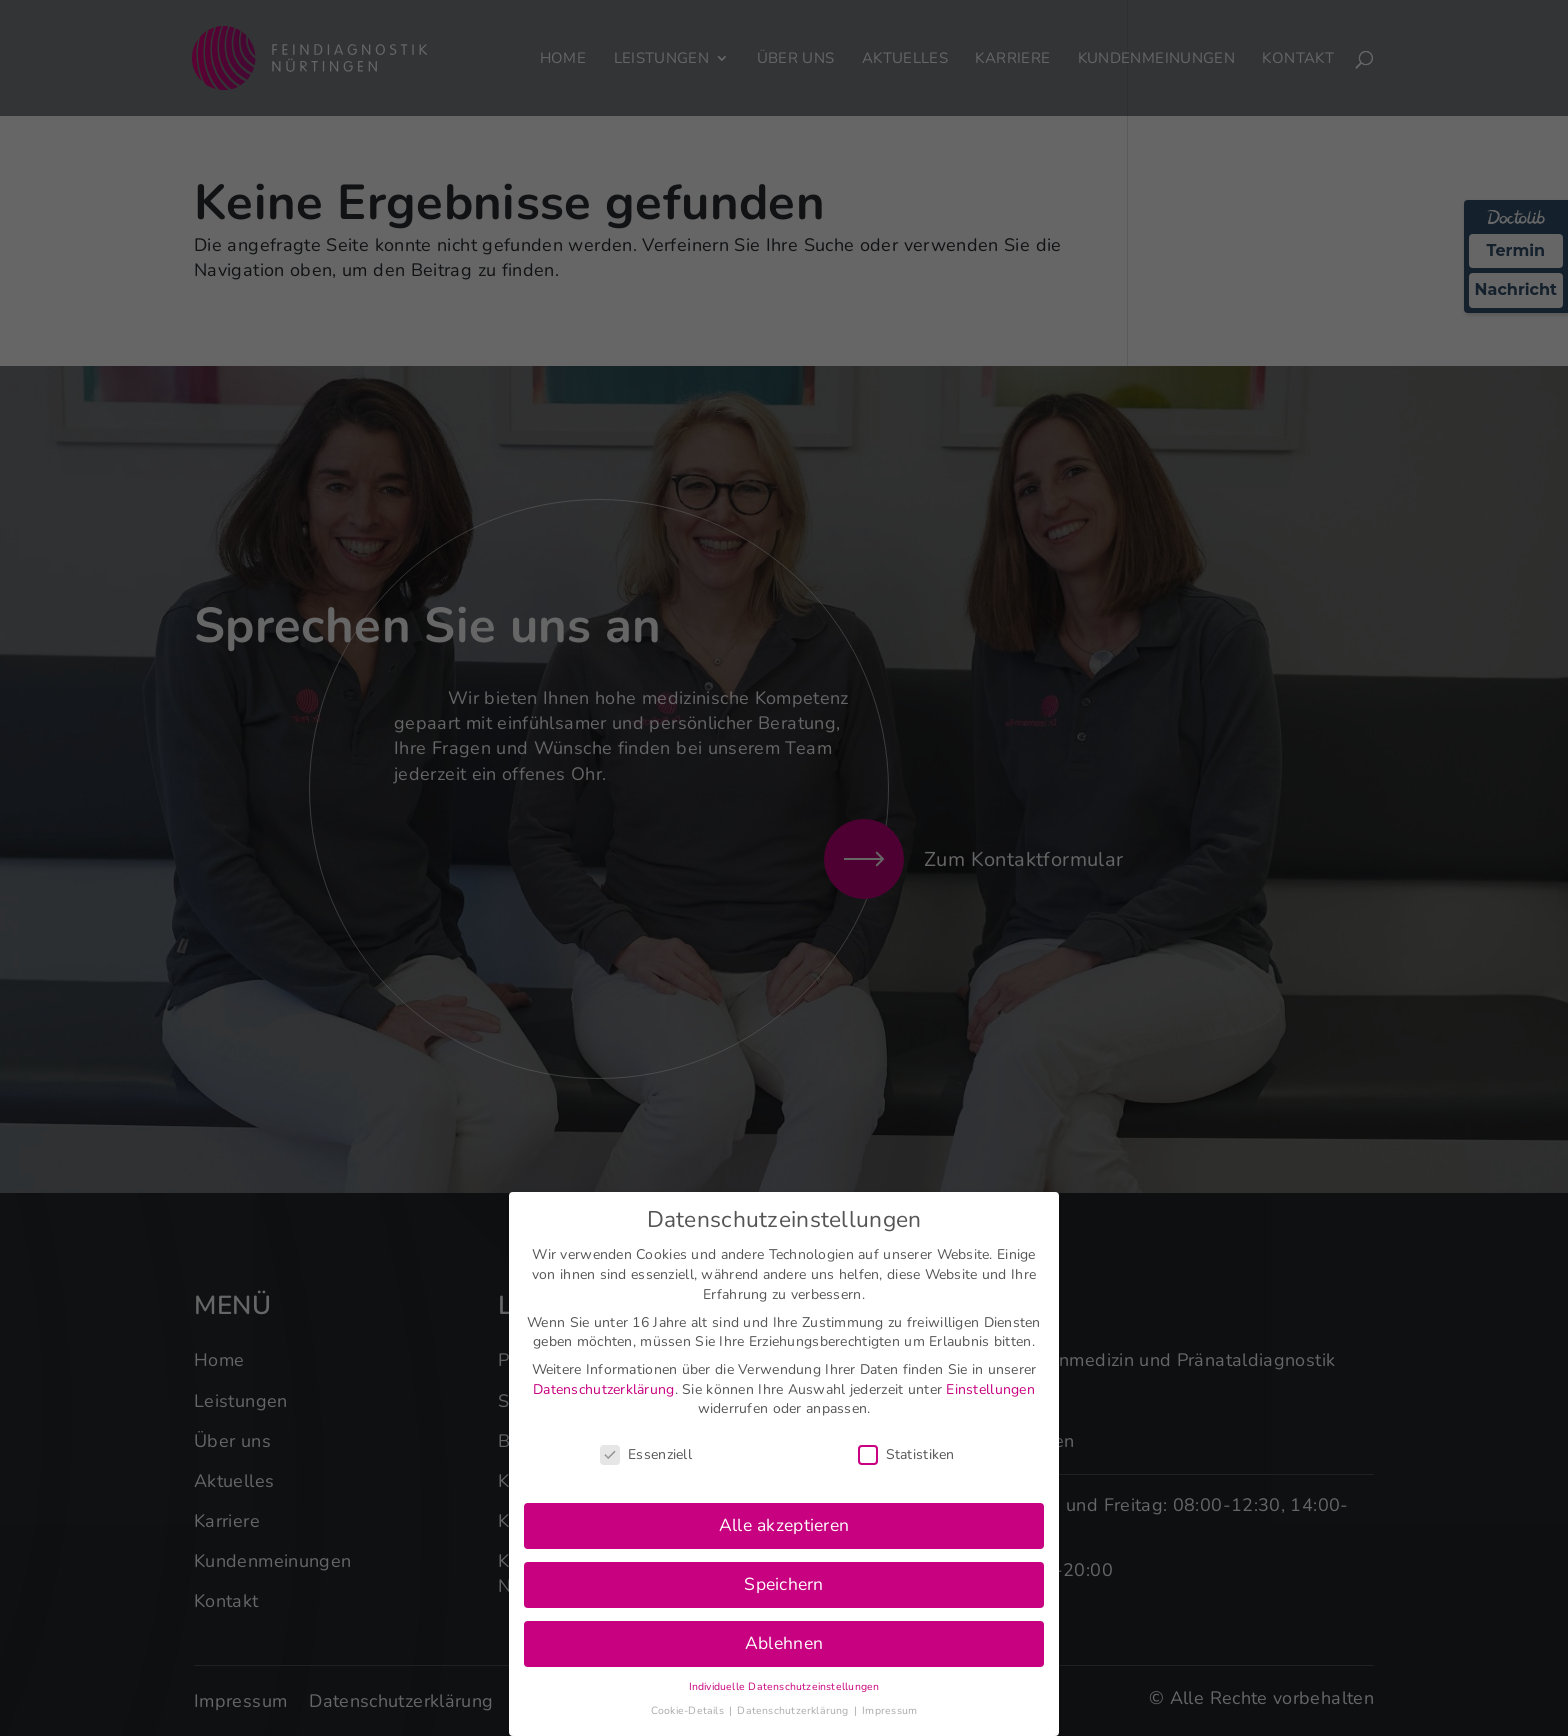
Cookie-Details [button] (689, 1710)
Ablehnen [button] (784, 1643)
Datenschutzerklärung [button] (794, 1710)
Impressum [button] (889, 1710)
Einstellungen (990, 1389)
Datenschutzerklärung (604, 1389)
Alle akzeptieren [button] (784, 1525)
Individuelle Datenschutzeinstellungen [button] (784, 1686)
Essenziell (646, 1454)
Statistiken (906, 1454)
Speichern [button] (784, 1584)
